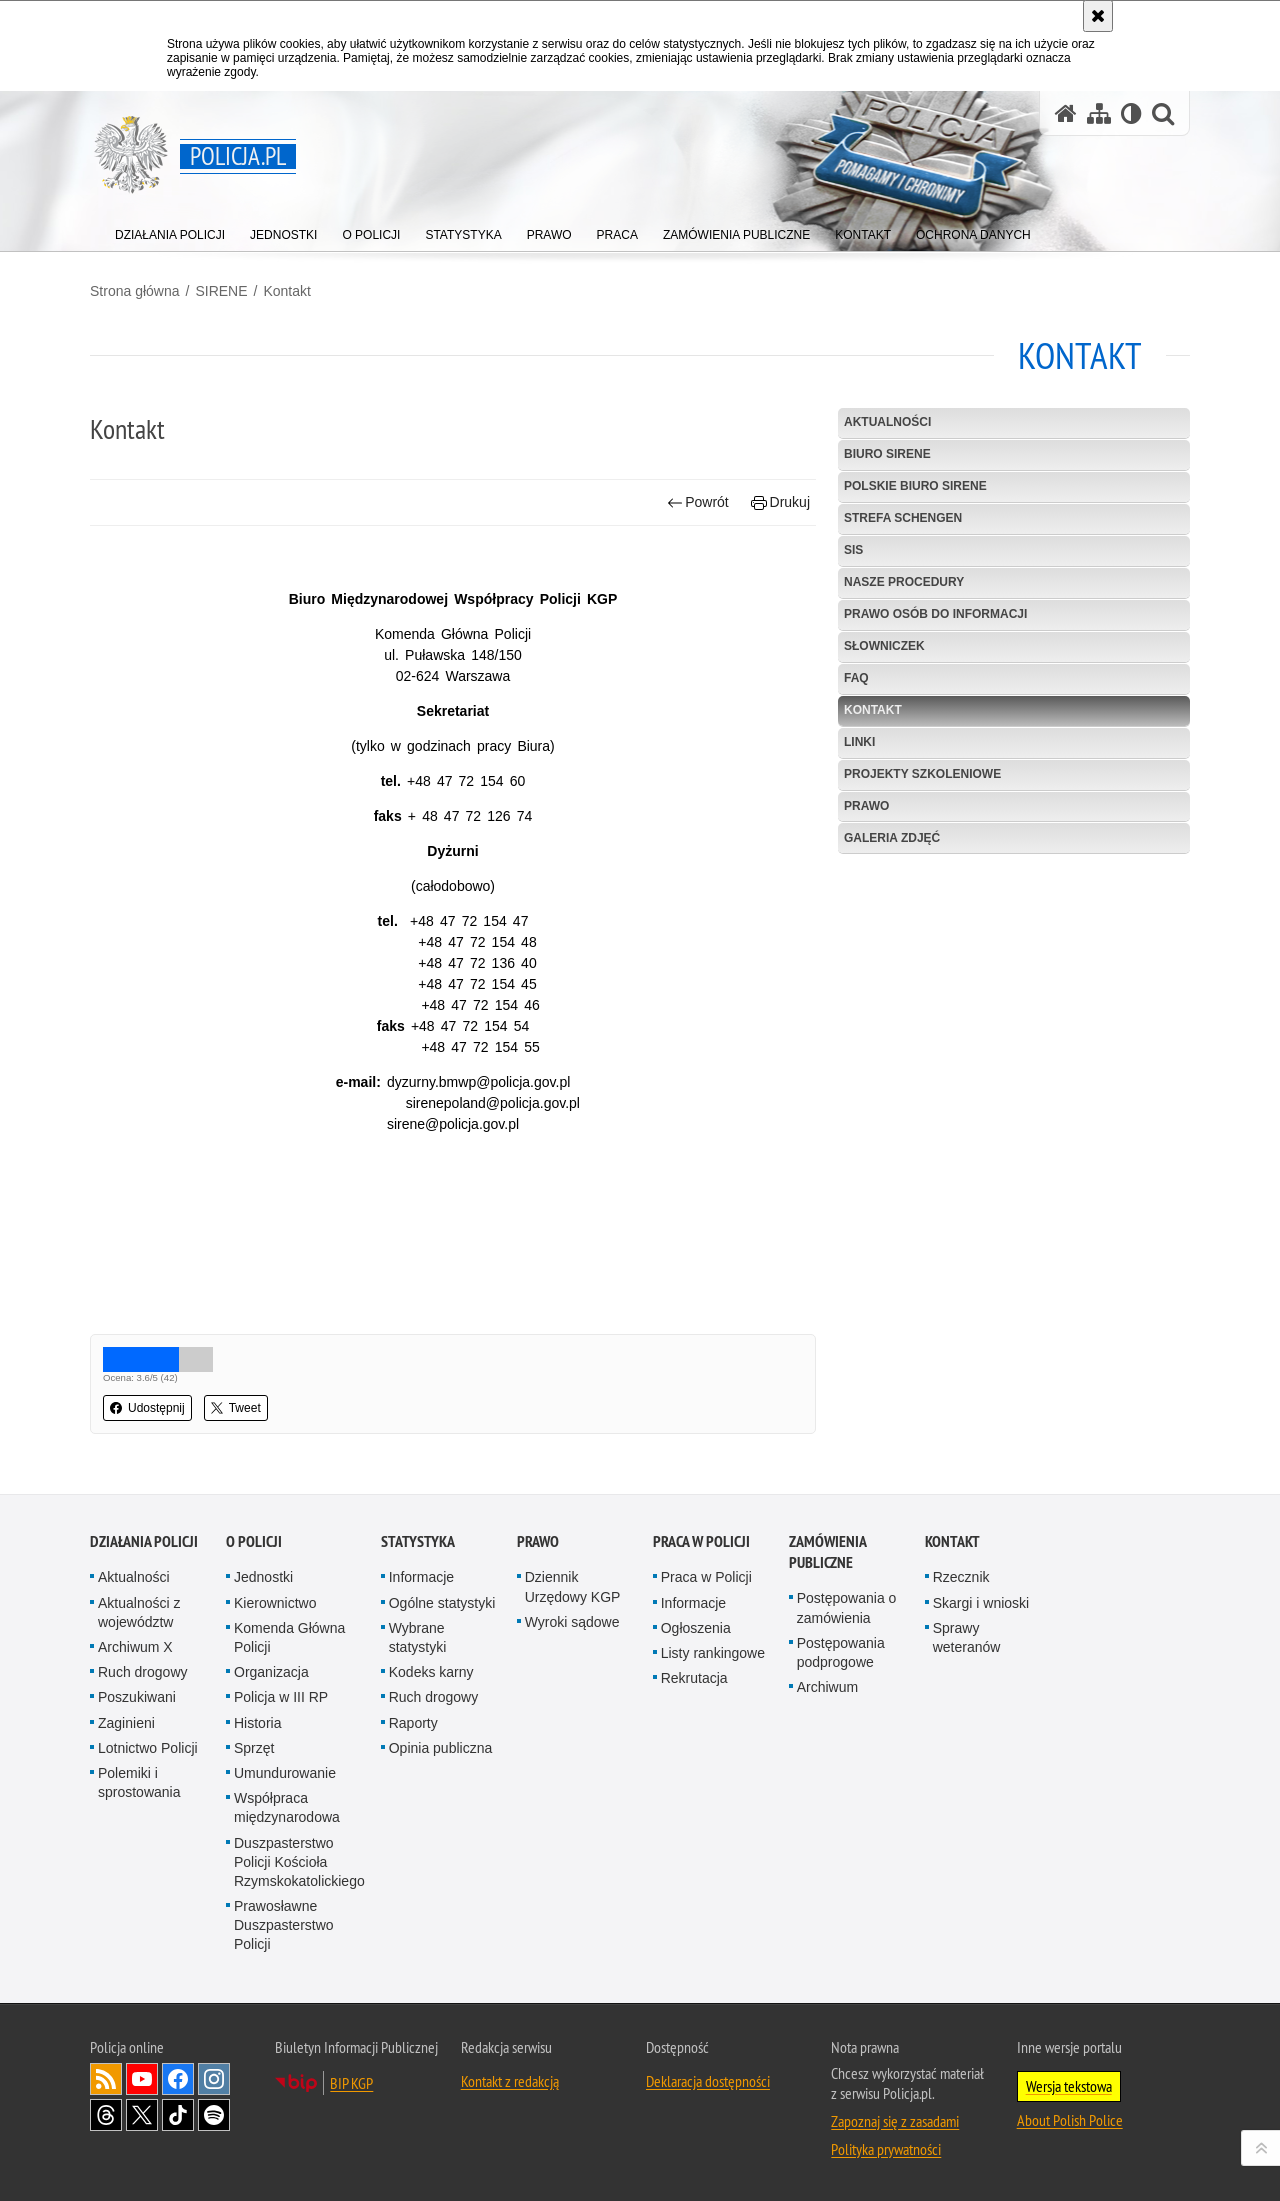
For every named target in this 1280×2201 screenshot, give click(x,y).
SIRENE (221, 291)
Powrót (698, 502)
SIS (853, 550)
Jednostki (263, 1577)
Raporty (413, 1723)
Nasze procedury (904, 582)
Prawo (866, 806)
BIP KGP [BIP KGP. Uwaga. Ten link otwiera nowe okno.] (351, 2083)
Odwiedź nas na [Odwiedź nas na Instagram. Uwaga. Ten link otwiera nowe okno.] (214, 2079)
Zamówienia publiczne (827, 1552)
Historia (257, 1723)
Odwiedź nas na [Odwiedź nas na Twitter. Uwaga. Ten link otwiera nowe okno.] (142, 2115)
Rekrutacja (694, 1678)
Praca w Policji (701, 1541)
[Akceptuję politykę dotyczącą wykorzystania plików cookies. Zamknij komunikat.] (1098, 16)
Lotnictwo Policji (148, 1748)
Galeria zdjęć (892, 838)
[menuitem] (170, 230)
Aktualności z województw (139, 1612)
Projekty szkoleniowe (922, 774)
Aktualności (887, 422)
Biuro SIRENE (887, 454)
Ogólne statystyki (442, 1603)
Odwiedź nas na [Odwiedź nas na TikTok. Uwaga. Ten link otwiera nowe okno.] (178, 2115)
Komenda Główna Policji (289, 1637)
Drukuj (780, 502)
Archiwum (827, 1687)
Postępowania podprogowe (841, 1652)
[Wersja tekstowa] (1131, 113)
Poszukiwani (137, 1697)
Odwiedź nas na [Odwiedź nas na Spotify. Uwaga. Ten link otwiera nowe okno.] (214, 2115)
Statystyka (418, 1541)
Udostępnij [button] (147, 1408)
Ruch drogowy (143, 1672)
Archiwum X (135, 1647)
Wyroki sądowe (572, 1622)
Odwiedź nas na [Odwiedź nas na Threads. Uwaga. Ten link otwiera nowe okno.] (106, 2115)
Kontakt (286, 291)
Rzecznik (961, 1577)
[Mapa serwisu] (1099, 113)
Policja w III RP (281, 1697)
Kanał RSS (106, 2079)
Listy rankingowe (713, 1653)
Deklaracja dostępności (708, 2081)
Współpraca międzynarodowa (287, 1807)
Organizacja (271, 1672)
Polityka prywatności (886, 2149)
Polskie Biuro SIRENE (915, 486)
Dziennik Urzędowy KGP (573, 1586)
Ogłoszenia (696, 1628)
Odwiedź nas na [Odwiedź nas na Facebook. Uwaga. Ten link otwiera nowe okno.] (178, 2079)
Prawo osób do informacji (935, 614)
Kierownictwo (275, 1603)
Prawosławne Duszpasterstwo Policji (284, 1925)
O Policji (254, 1541)
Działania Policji (144, 1541)
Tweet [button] (236, 1408)
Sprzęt (254, 1748)
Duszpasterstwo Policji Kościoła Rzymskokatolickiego (299, 1862)
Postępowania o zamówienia (847, 1607)
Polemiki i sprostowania (139, 1782)
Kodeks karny (431, 1672)
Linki (859, 742)
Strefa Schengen (903, 518)
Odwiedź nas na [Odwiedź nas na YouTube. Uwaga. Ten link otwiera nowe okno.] (142, 2079)
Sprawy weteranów (967, 1637)
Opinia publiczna (441, 1748)
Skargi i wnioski (981, 1603)
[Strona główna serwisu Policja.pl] (1066, 113)
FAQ (856, 678)
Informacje (421, 1577)
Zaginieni (126, 1723)
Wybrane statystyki (418, 1637)
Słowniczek (884, 646)
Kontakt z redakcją (510, 2081)
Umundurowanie (285, 1773)
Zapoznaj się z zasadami (895, 2121)
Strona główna (135, 291)
